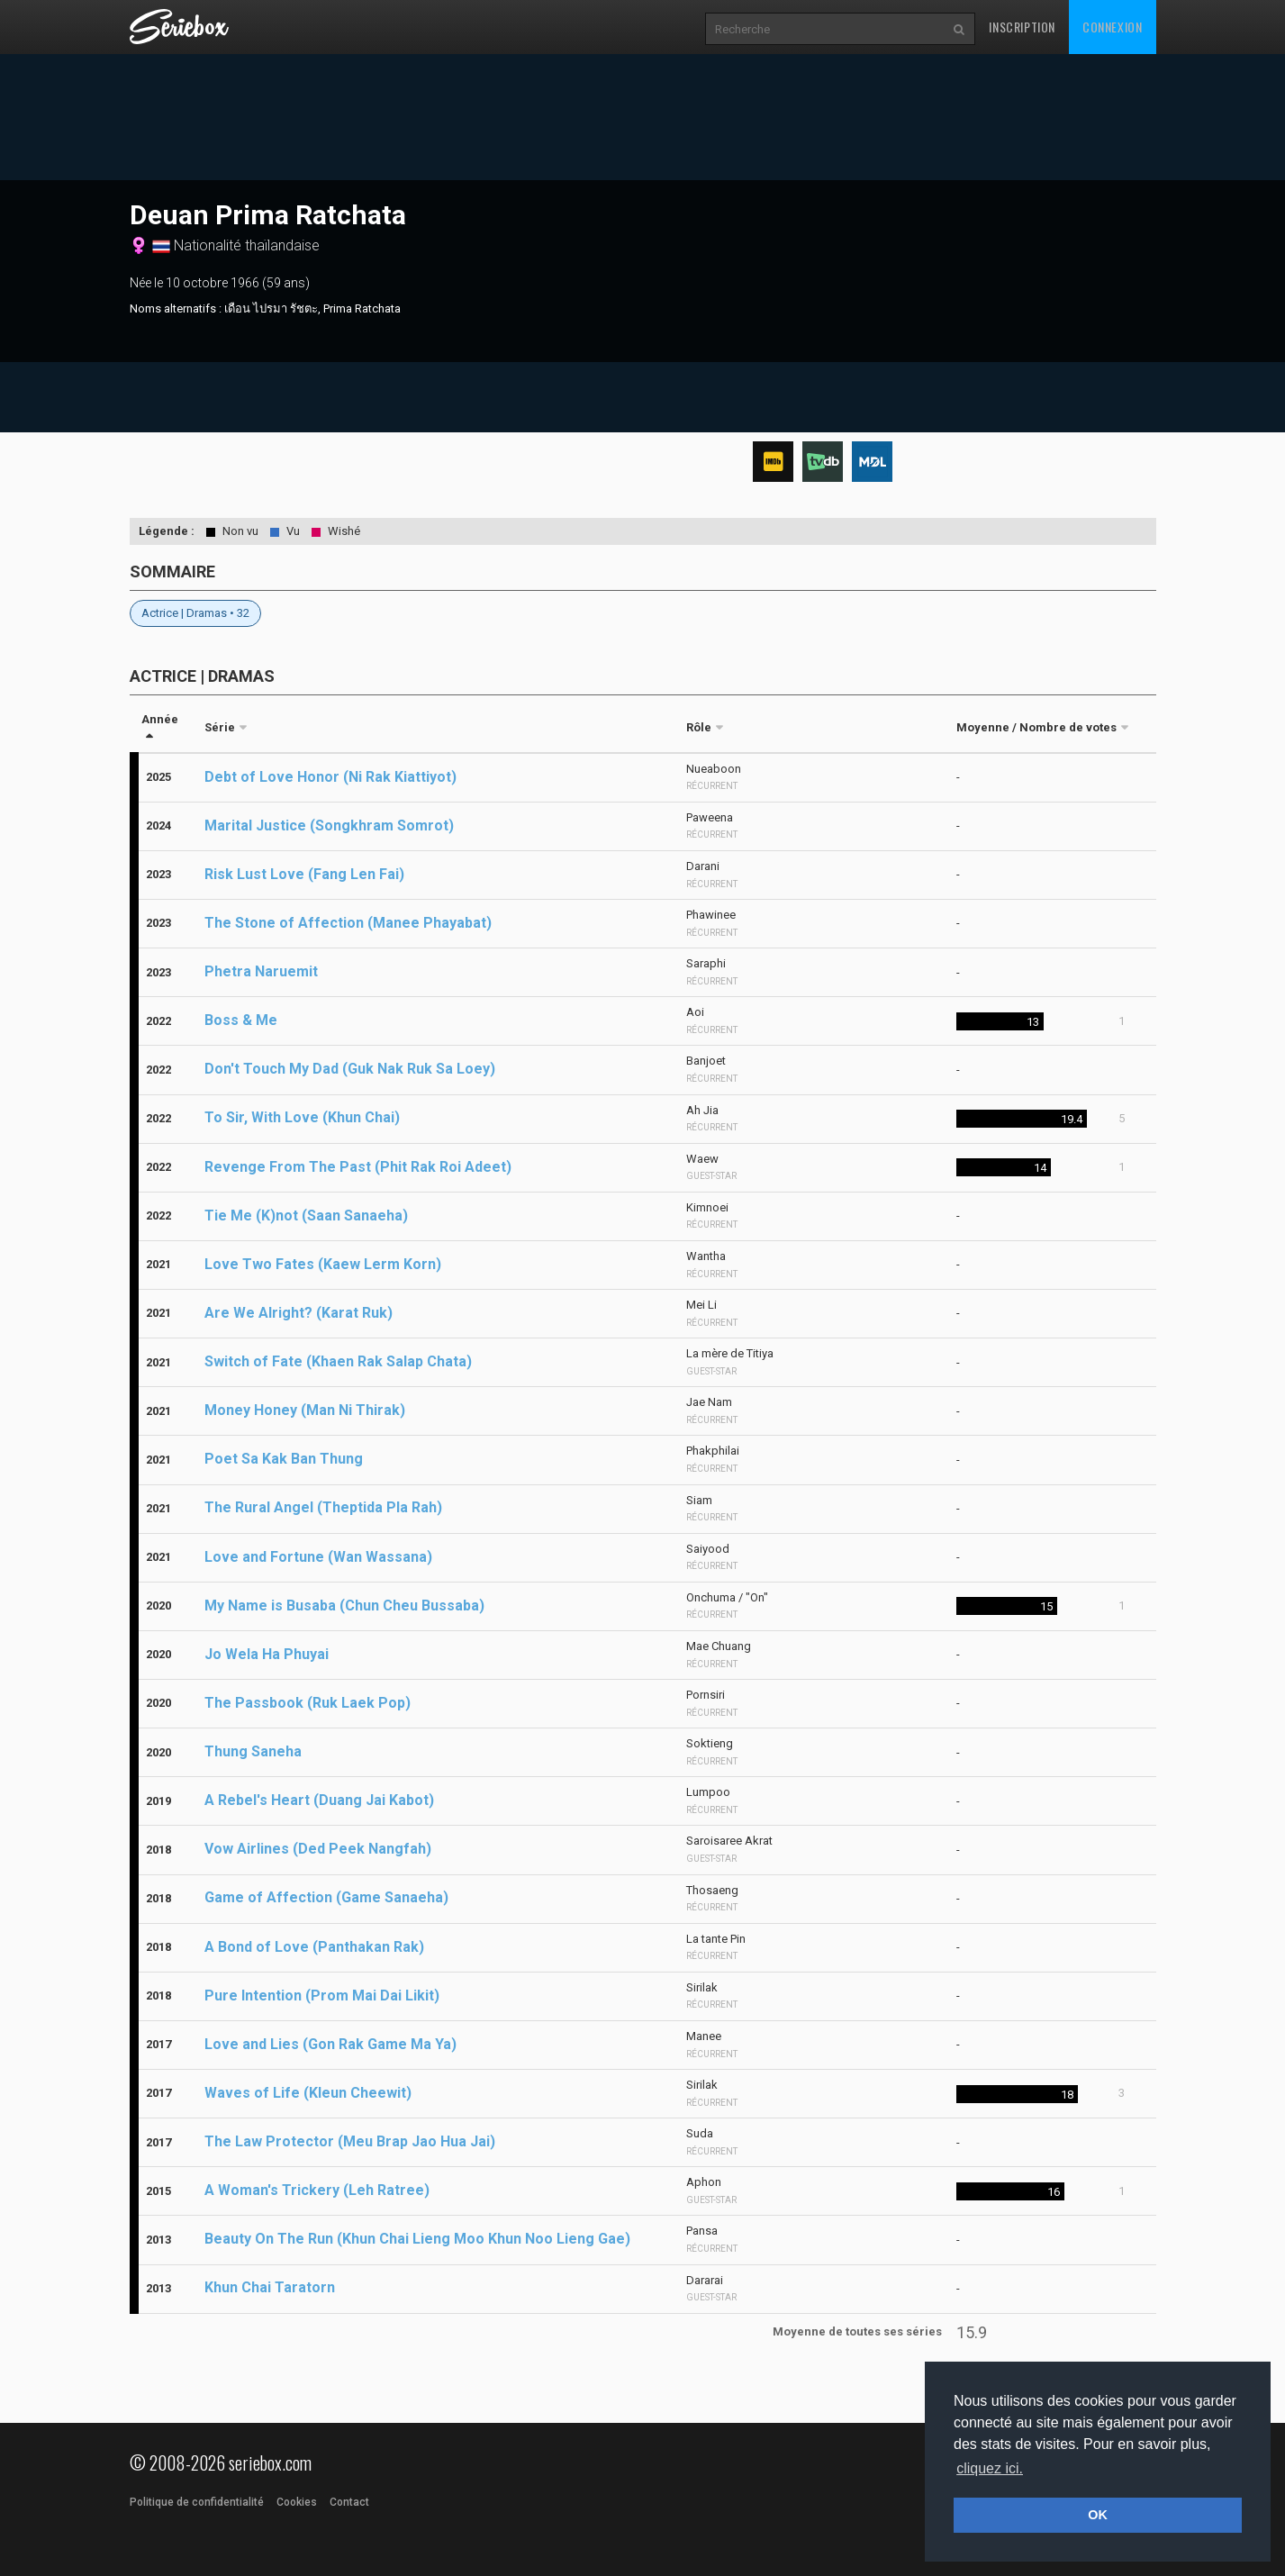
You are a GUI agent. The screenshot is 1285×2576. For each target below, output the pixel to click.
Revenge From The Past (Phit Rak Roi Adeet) (357, 1167)
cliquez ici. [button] (989, 2468)
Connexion (1112, 26)
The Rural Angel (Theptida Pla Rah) (323, 1507)
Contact (349, 2502)
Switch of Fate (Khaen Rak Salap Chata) (338, 1361)
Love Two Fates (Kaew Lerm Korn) (322, 1264)
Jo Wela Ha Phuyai (266, 1654)
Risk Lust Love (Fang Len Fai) (304, 874)
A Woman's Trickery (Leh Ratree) (317, 2190)
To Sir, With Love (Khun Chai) (302, 1117)
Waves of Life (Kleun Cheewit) (308, 2092)
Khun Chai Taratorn (269, 2287)
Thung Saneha (253, 1751)
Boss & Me (240, 1020)
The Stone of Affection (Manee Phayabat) (348, 922)
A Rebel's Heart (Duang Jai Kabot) (319, 1800)
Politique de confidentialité (197, 2502)
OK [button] (1098, 2515)
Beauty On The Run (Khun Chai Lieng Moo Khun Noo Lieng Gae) (417, 2238)
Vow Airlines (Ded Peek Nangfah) (317, 1848)
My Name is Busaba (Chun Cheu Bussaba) (344, 1605)
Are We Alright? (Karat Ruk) (298, 1312)
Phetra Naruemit (261, 971)
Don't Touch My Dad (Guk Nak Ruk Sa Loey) (349, 1068)
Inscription (1022, 26)
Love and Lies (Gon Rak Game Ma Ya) (330, 2044)
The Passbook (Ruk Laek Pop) (307, 1702)
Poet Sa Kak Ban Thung (283, 1458)
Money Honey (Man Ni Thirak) (304, 1410)
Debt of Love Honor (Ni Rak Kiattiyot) (330, 777)
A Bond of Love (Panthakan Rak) (314, 1947)
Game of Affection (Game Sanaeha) (326, 1897)
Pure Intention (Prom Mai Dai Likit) (321, 1995)
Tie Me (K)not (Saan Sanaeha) (306, 1215)
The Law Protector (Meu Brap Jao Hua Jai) (349, 2141)
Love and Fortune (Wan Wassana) (318, 1557)
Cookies (296, 2502)
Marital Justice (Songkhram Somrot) (329, 825)
